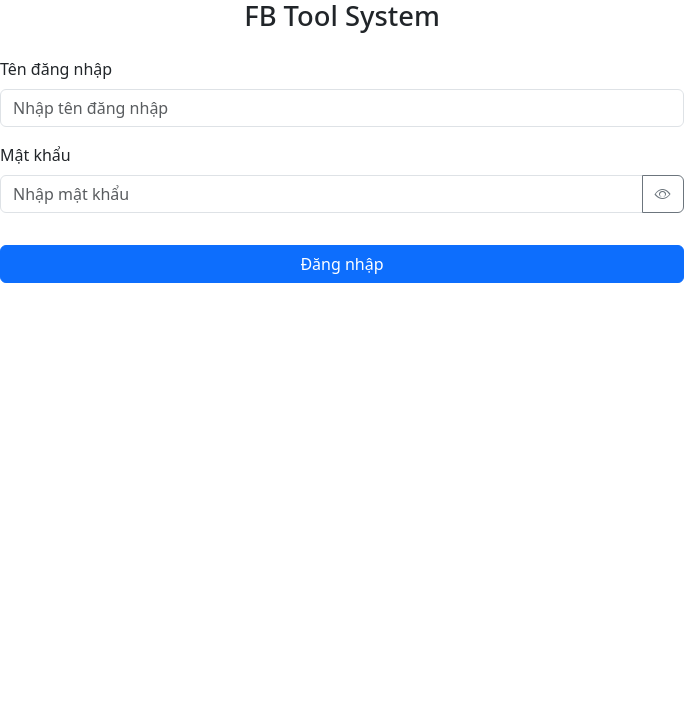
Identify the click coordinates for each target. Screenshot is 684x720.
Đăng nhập (341, 264)
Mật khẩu (35, 155)
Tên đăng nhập (56, 69)
